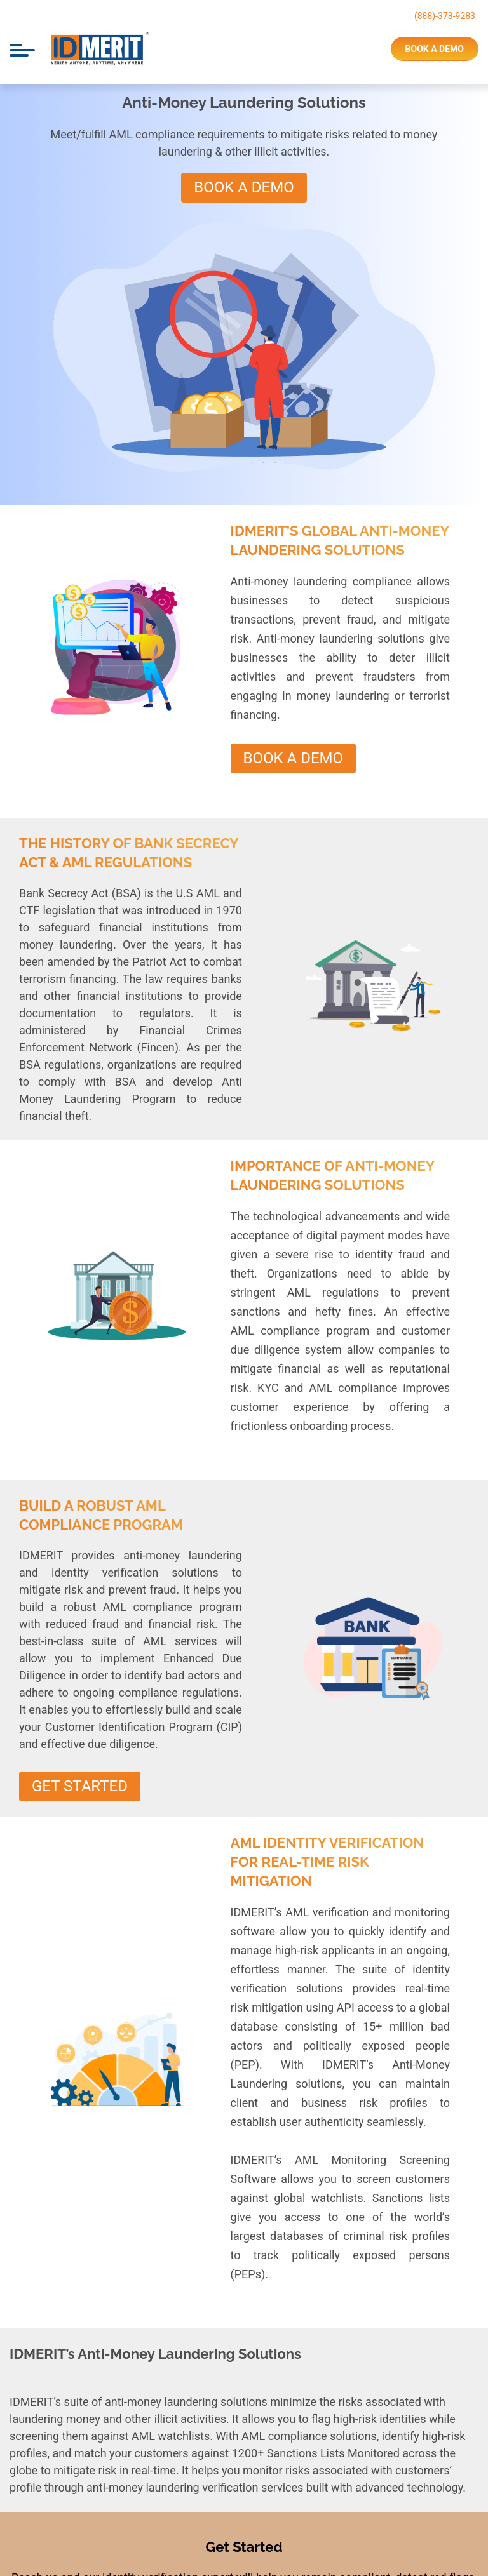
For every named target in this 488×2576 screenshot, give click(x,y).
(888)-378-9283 (444, 16)
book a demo (434, 49)
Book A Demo (244, 187)
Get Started (80, 1786)
